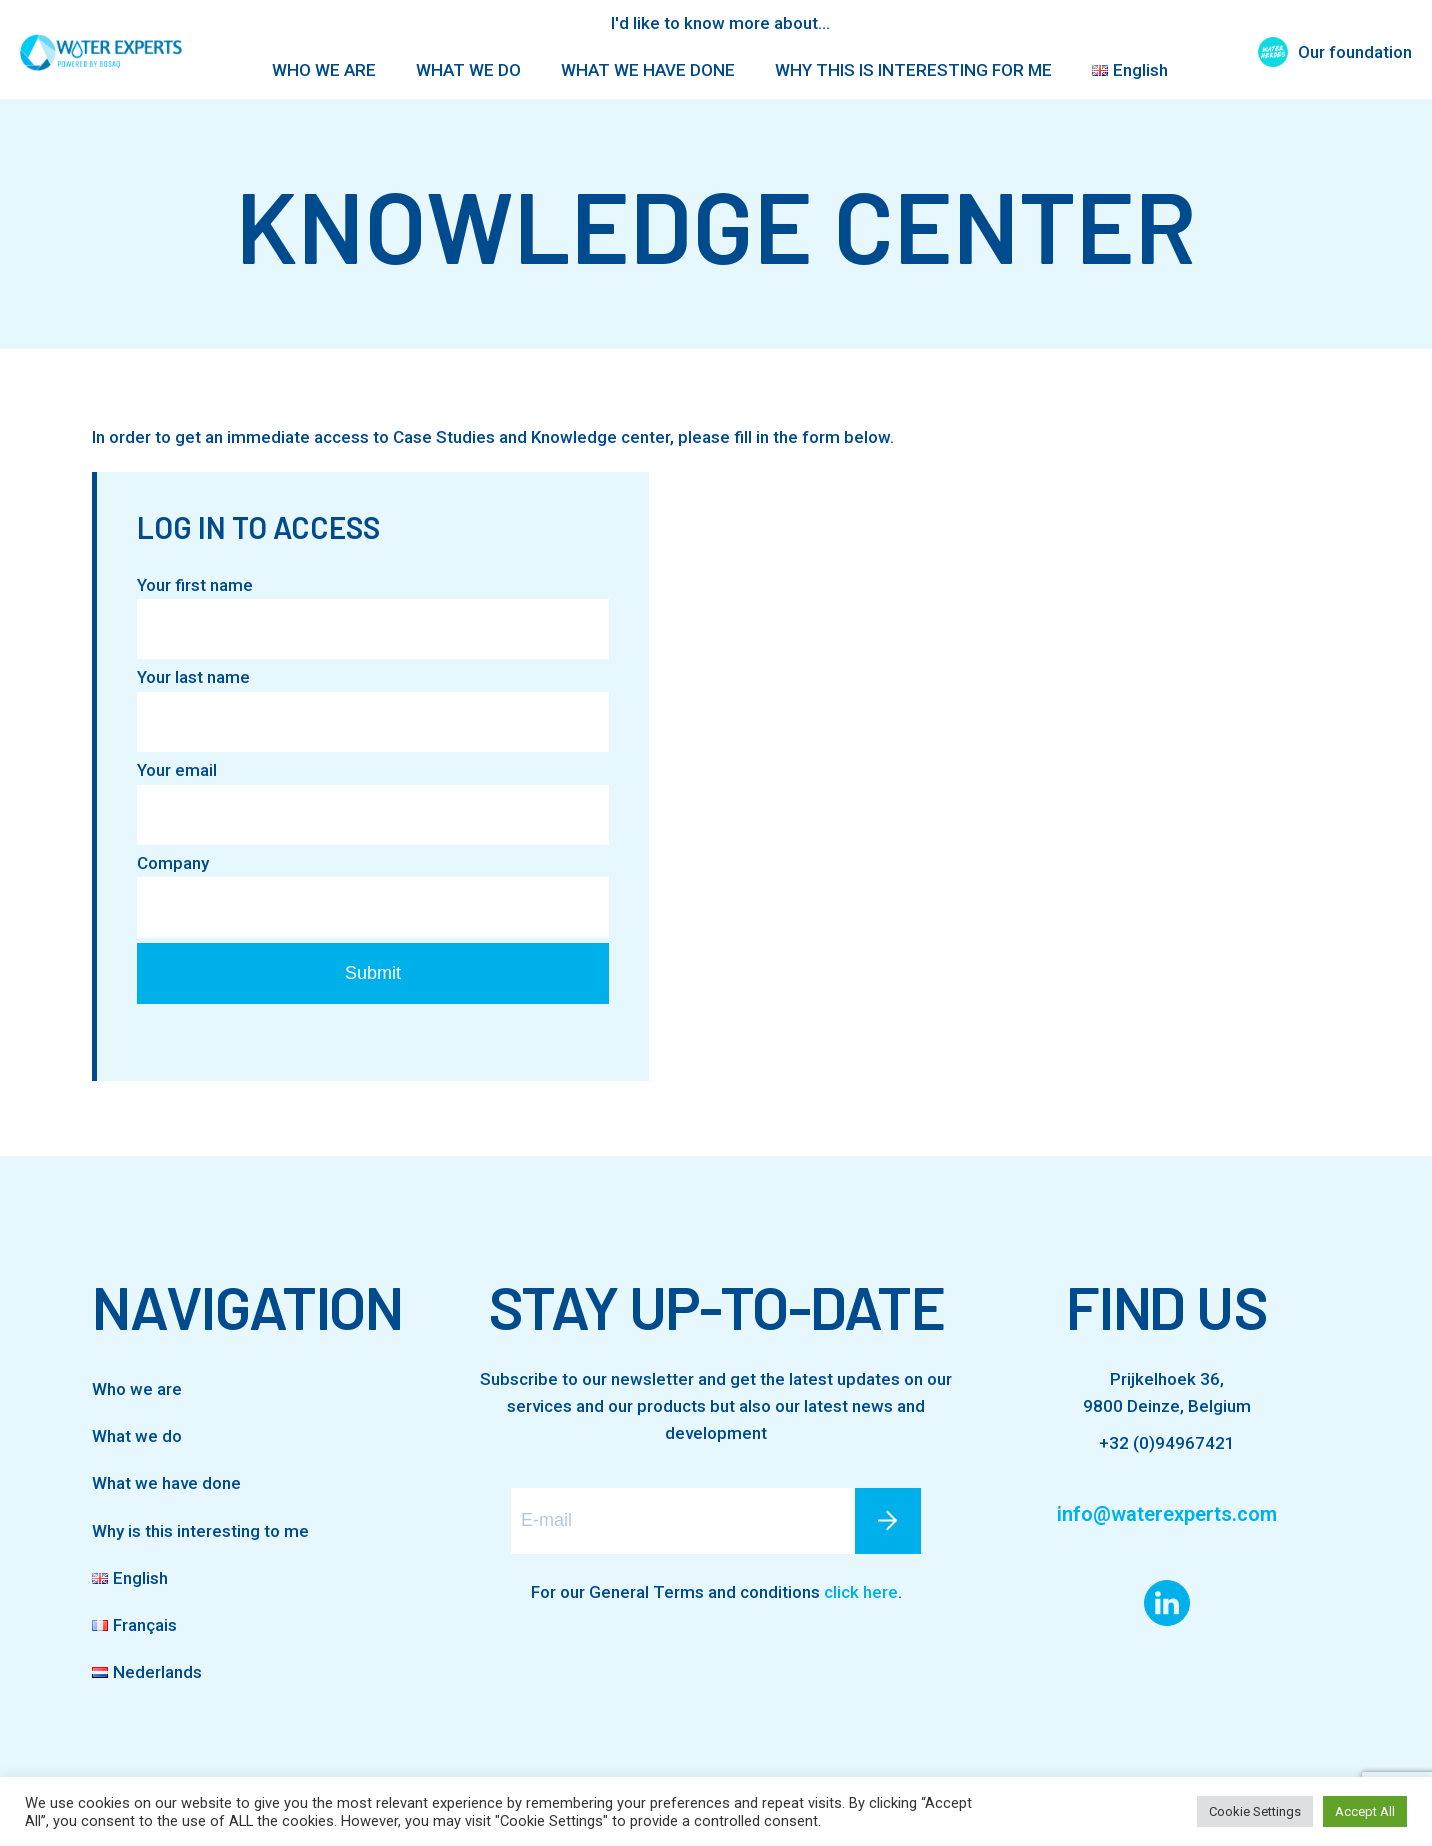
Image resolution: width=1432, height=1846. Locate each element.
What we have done (166, 1483)
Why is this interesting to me (200, 1531)
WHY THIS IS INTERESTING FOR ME (913, 70)
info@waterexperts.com (1167, 1514)
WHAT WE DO (468, 70)
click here (861, 1592)
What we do (137, 1436)
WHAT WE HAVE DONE (648, 70)
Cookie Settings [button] (1255, 1811)
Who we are (137, 1389)
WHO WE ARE (324, 70)
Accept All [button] (1365, 1811)
